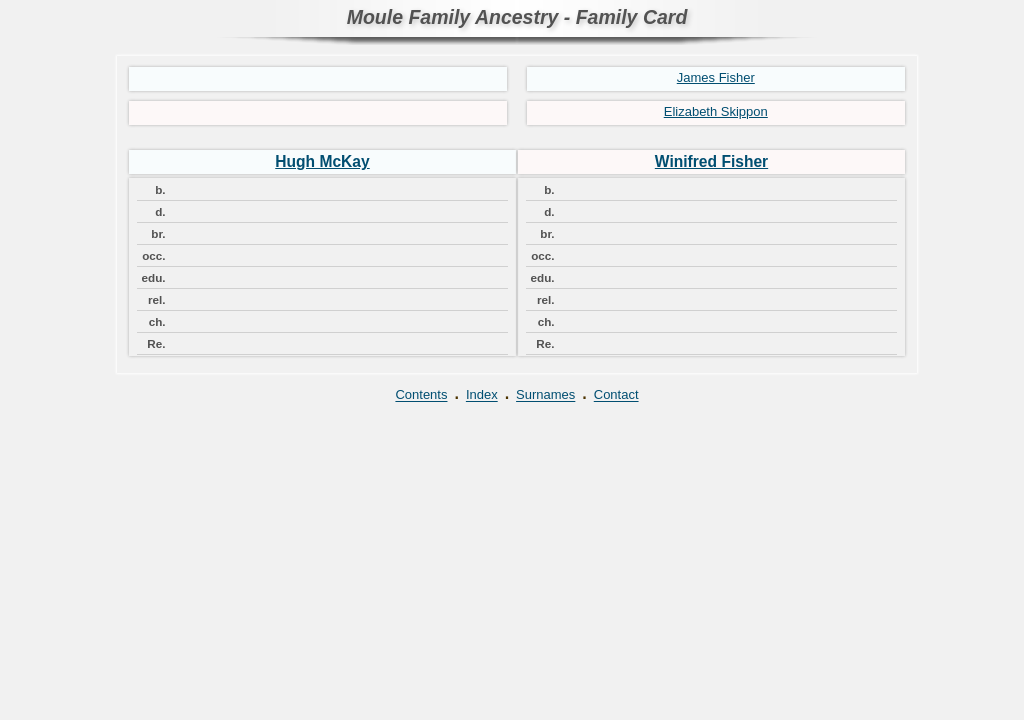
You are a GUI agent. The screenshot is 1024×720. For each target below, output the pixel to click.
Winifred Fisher (711, 161)
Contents (421, 395)
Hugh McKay (322, 161)
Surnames (545, 395)
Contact (616, 395)
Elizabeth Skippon (716, 111)
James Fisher (716, 77)
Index (482, 395)
